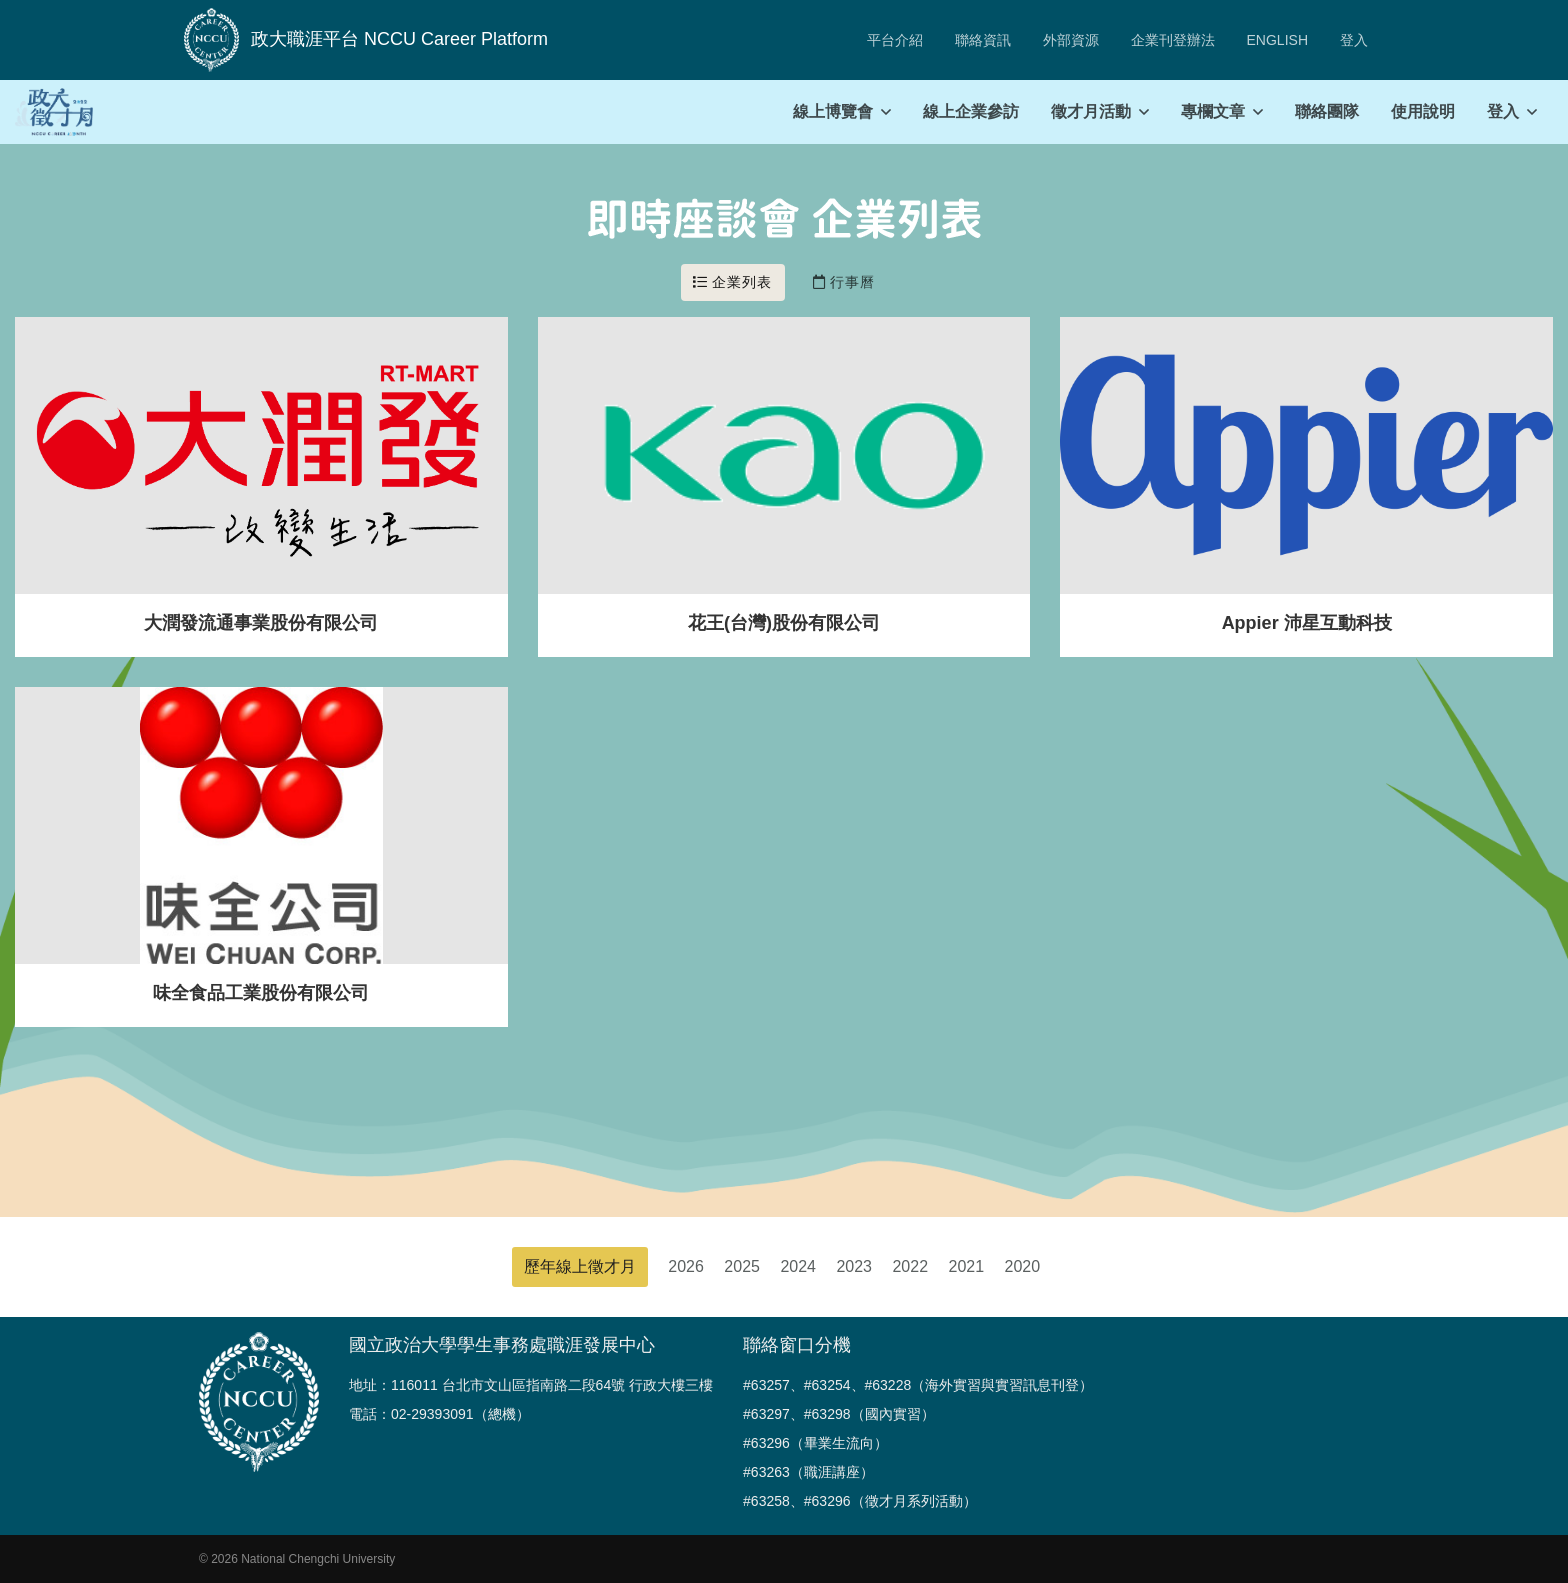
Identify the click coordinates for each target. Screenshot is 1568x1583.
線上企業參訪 (971, 111)
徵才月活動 (1091, 111)
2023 (854, 1266)
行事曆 (844, 282)
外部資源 (1071, 40)
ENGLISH (1277, 40)
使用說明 (1423, 111)
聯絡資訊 (983, 40)
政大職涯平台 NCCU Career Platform (366, 40)
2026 (686, 1266)
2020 (1023, 1266)
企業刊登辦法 (1173, 40)
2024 (798, 1266)
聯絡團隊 (1327, 111)
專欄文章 (1213, 111)
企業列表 (733, 282)
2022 (910, 1266)
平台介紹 (895, 40)
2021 (967, 1266)
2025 (742, 1266)
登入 (1354, 40)
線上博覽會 (833, 111)
